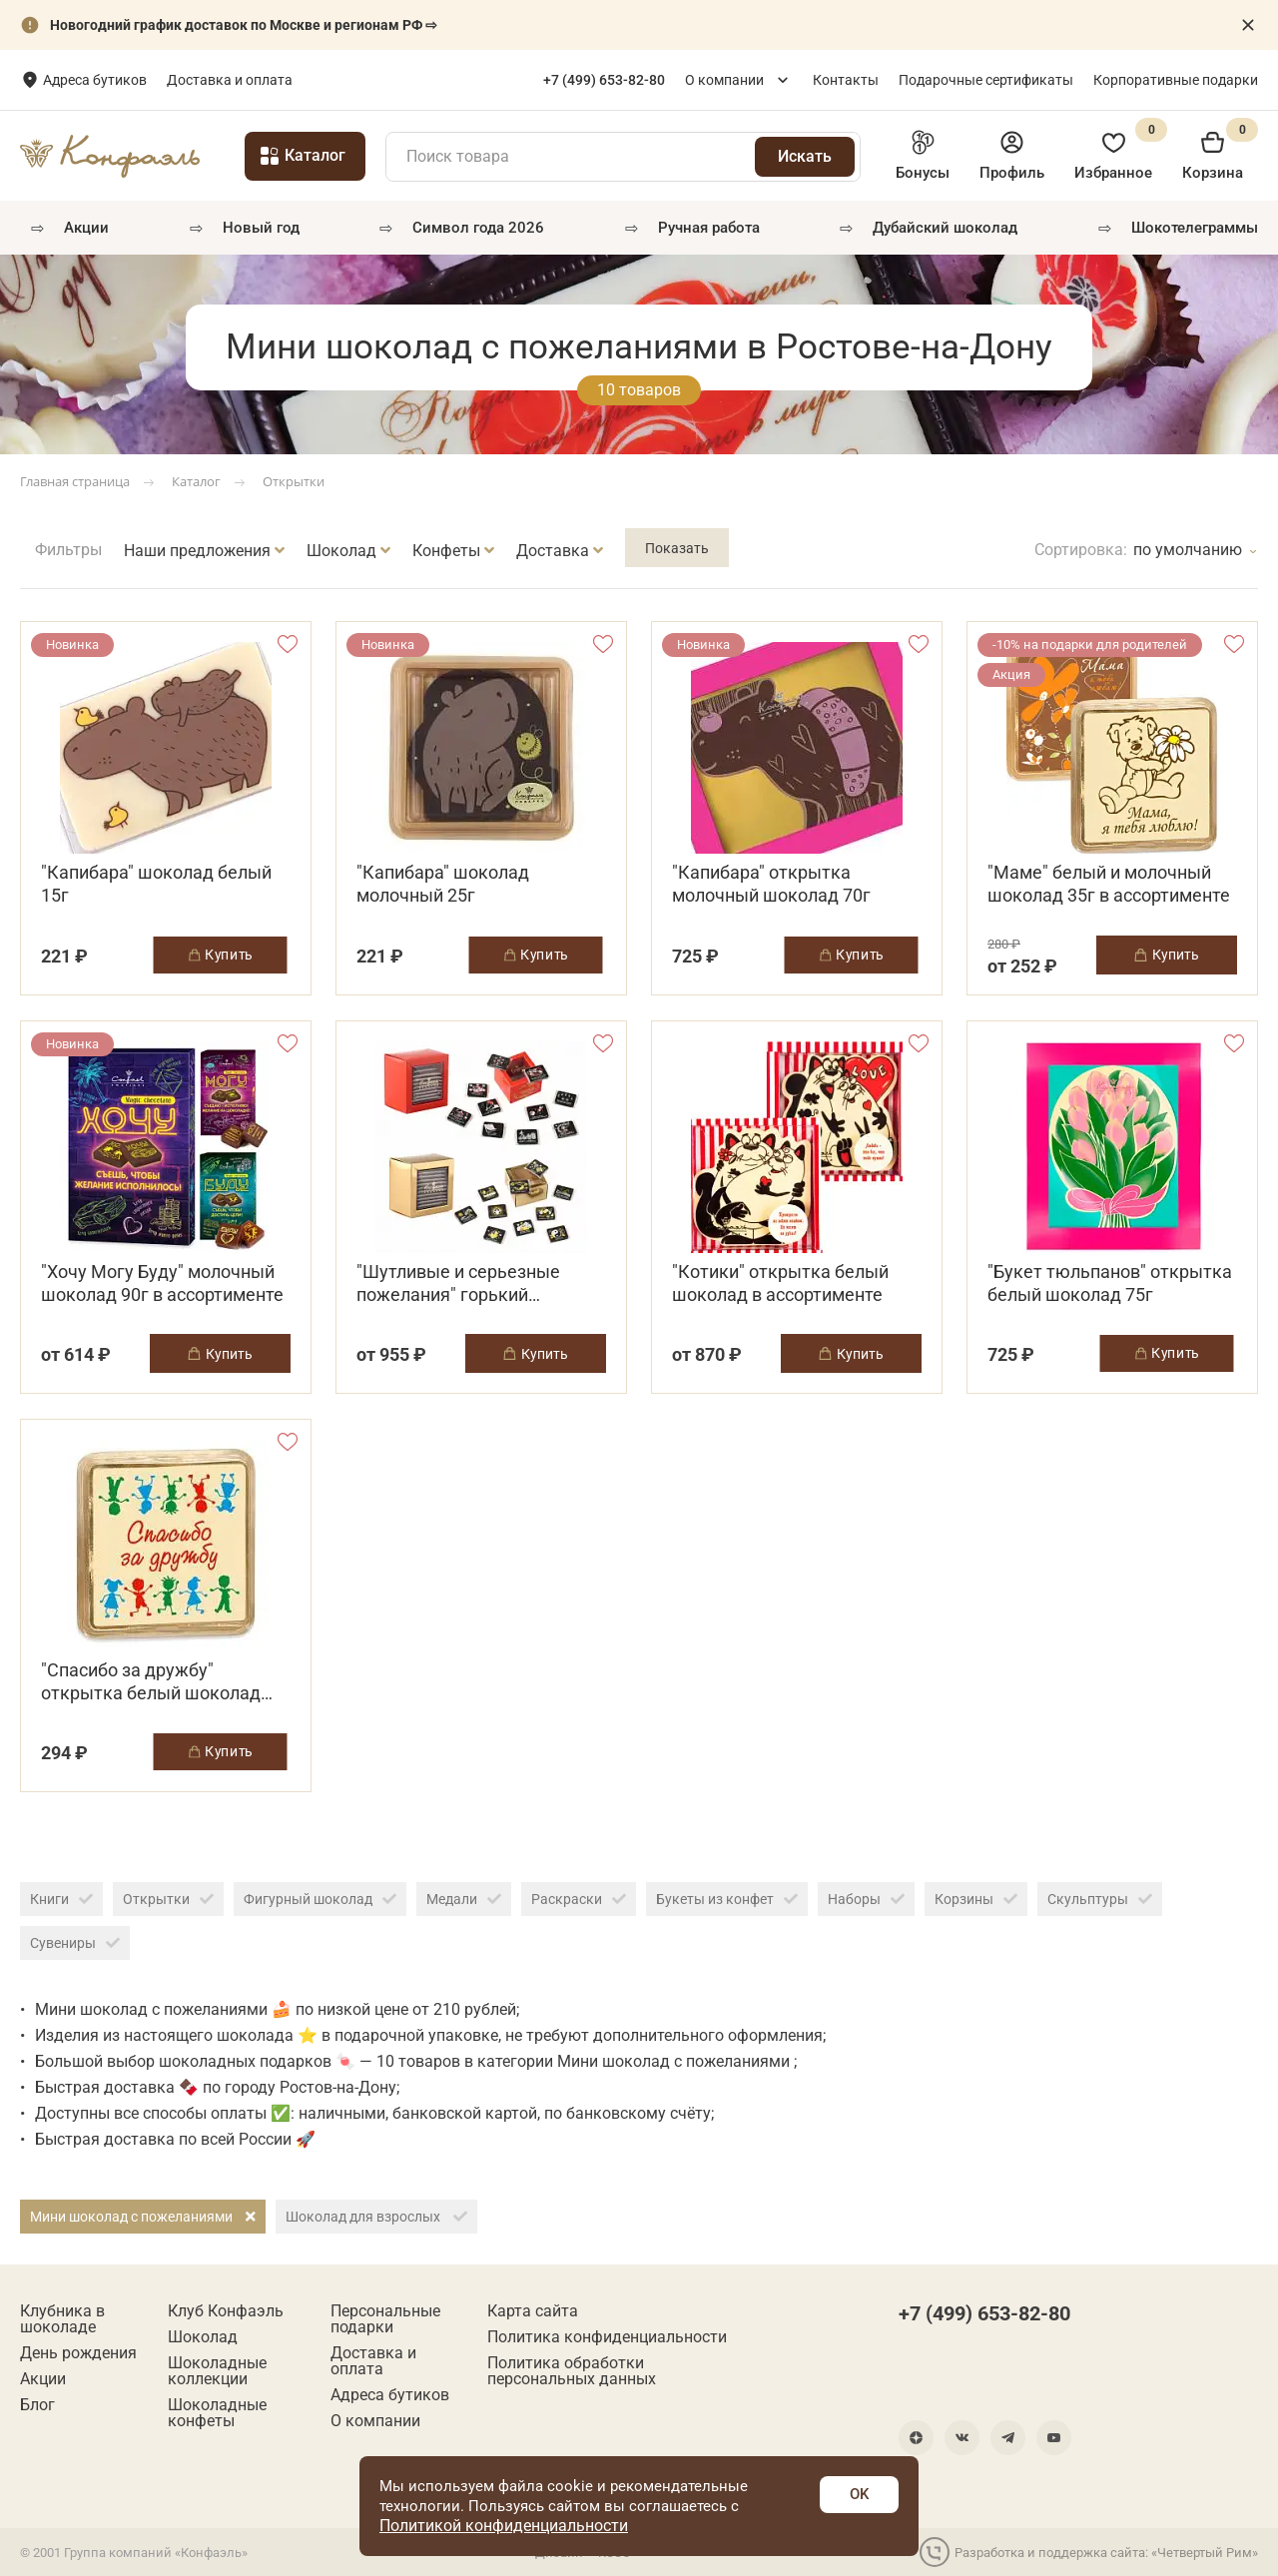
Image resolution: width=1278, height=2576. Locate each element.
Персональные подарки (385, 2319)
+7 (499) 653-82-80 (984, 2313)
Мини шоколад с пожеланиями (143, 2217)
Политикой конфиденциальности (503, 2525)
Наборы (866, 1899)
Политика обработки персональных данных (571, 2371)
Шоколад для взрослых (376, 2217)
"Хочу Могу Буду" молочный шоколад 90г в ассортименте (162, 1283)
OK (859, 2494)
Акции (86, 228)
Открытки (168, 1899)
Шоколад (203, 2337)
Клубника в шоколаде (62, 2319)
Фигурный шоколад (320, 1899)
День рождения (78, 2353)
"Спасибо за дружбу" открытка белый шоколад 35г (151, 1681)
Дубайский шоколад (945, 228)
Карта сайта (532, 2311)
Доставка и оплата (379, 80)
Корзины (976, 1899)
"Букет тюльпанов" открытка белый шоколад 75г (1109, 1283)
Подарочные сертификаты (986, 80)
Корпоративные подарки (1175, 80)
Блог (37, 2405)
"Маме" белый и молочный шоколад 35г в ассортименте (1108, 884)
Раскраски (578, 1899)
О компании (724, 80)
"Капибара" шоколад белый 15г (156, 884)
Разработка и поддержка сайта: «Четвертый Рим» (1089, 2552)
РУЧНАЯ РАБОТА (709, 228)
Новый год (261, 228)
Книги (61, 1899)
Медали (463, 1899)
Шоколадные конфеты (217, 2413)
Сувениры (75, 1943)
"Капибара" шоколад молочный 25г (442, 884)
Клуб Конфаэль (226, 2311)
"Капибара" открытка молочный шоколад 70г (771, 884)
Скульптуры (1099, 1899)
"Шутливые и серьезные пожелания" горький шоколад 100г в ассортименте (458, 1283)
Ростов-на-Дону (97, 81)
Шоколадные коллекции (217, 2371)
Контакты (846, 80)
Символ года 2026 (478, 228)
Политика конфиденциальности (607, 2337)
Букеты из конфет (727, 1899)
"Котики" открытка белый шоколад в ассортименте (780, 1283)
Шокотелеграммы (1194, 228)
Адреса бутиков (245, 80)
